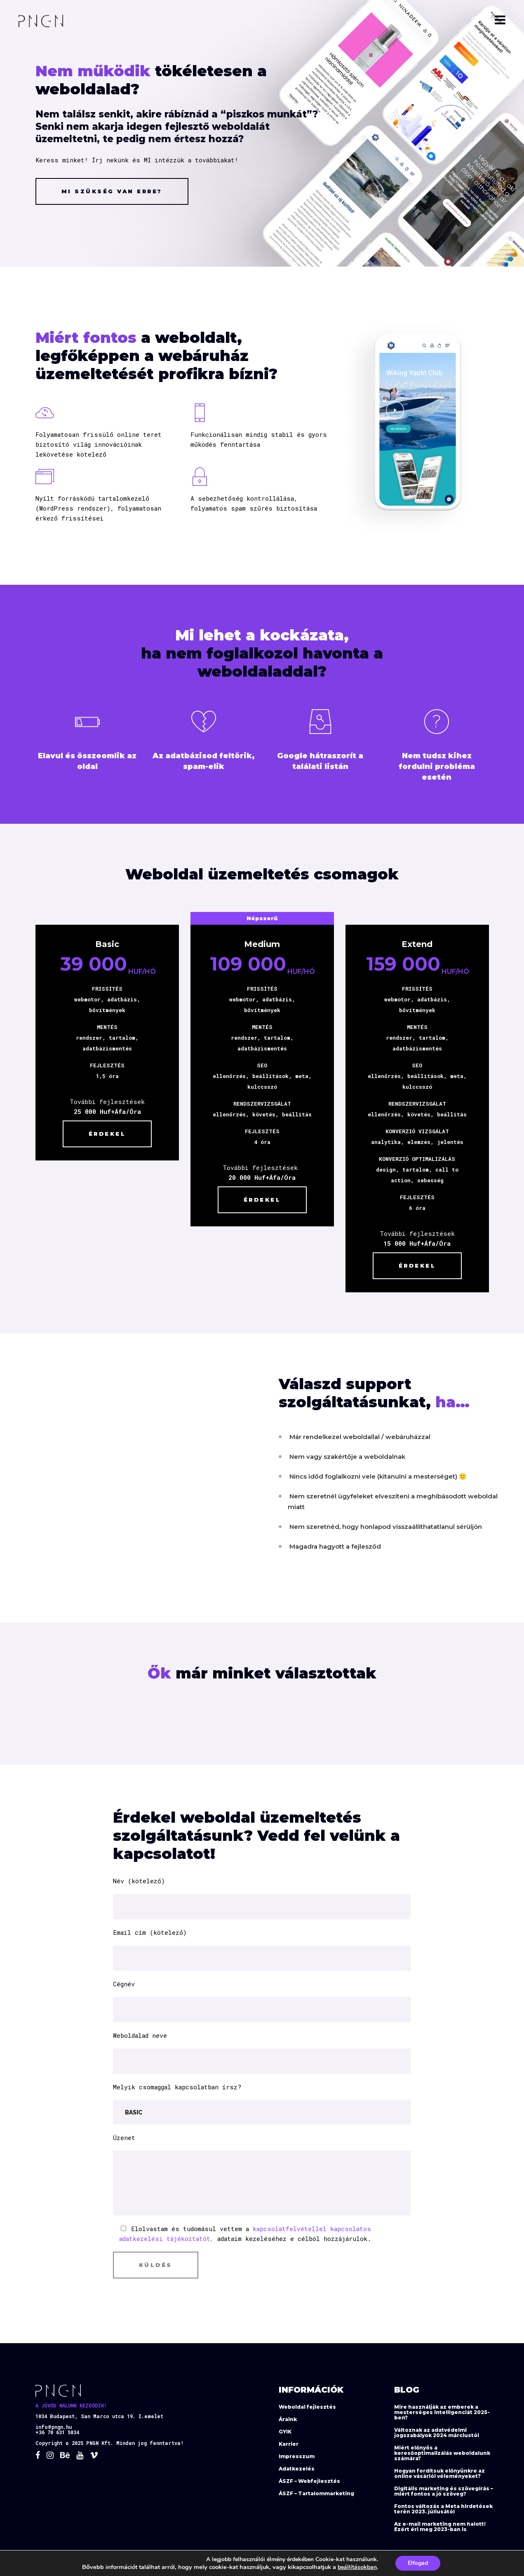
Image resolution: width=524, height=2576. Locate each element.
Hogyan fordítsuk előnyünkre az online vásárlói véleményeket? (439, 2473)
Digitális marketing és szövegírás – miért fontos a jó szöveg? (443, 2491)
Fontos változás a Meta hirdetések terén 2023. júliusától (443, 2508)
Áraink (288, 2419)
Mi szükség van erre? (111, 191)
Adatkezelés (297, 2468)
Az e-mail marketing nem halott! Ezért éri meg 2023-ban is (440, 2526)
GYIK (285, 2431)
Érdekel (199, 1131)
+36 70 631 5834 (57, 2432)
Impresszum (297, 2456)
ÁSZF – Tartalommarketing (316, 2493)
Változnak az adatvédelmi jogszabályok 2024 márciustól (436, 2432)
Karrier (288, 2444)
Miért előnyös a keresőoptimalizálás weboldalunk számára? (442, 2453)
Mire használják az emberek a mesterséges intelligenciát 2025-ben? (442, 2412)
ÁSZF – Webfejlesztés (309, 2481)
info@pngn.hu (53, 2427)
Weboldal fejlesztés (307, 2407)
